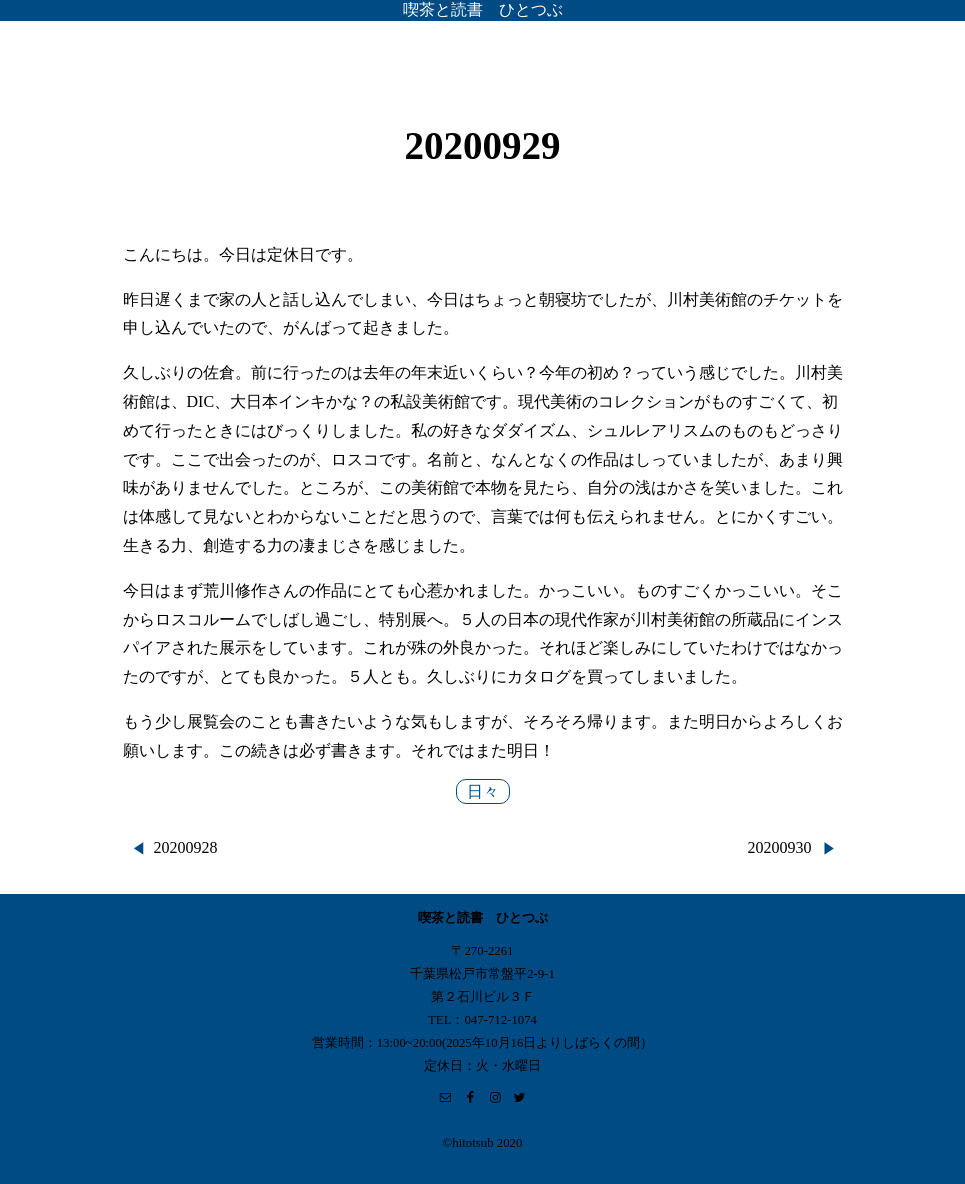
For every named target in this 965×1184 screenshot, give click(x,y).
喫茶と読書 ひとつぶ (483, 9)
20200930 (780, 847)
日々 (483, 791)
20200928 (186, 847)
